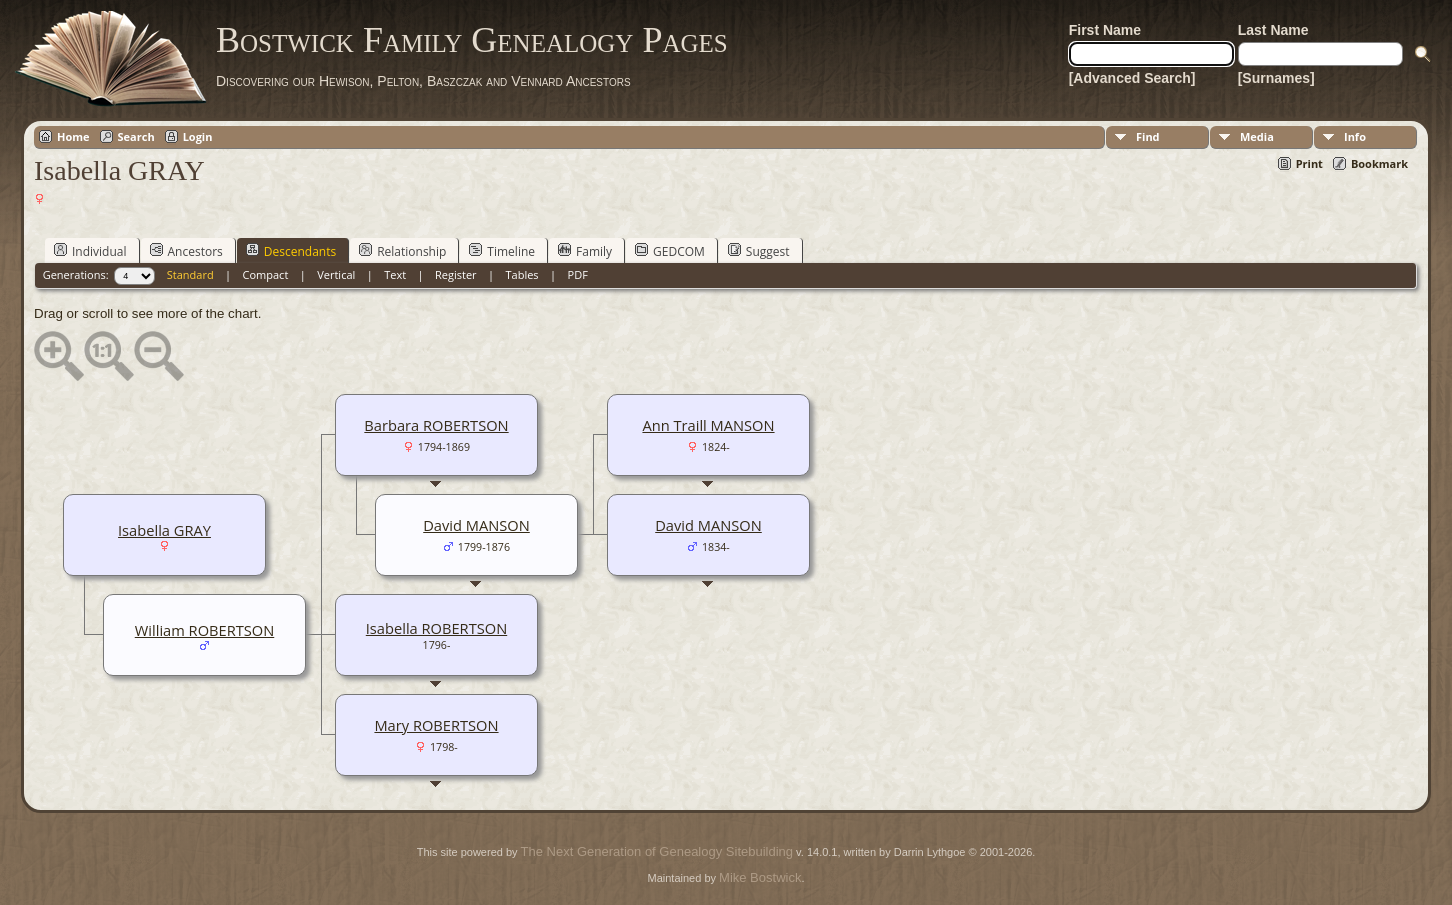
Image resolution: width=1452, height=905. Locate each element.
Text (395, 274)
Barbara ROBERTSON (436, 425)
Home (73, 136)
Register (456, 274)
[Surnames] (1276, 78)
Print (1309, 163)
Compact (266, 274)
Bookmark (1379, 163)
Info (1355, 136)
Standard (190, 274)
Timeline (502, 251)
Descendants (291, 251)
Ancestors (186, 251)
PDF (578, 274)
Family (585, 251)
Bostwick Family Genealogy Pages (472, 40)
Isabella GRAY (164, 530)
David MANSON (708, 525)
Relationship (402, 251)
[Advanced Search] (1132, 78)
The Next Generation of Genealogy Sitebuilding (657, 851)
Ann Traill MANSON (708, 425)
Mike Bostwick (760, 877)
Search (136, 136)
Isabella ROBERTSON (436, 628)
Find (1148, 136)
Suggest (759, 251)
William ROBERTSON (205, 630)
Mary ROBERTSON (436, 725)
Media (1257, 136)
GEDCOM (670, 251)
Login (198, 136)
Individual (90, 251)
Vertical (336, 274)
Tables (522, 274)
